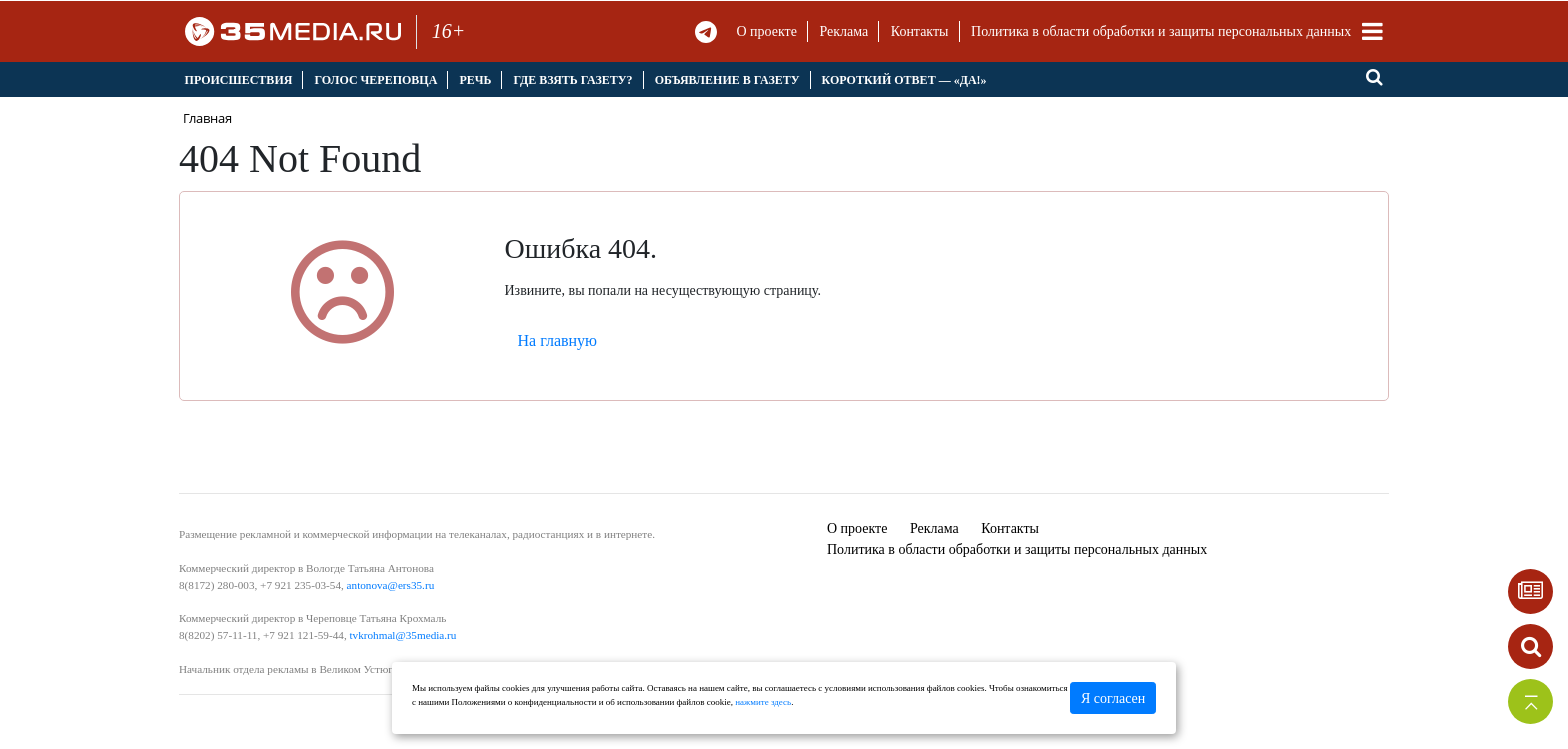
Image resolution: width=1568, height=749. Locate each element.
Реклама (843, 31)
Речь (475, 80)
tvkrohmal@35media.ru (402, 635)
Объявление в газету (727, 80)
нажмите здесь (763, 702)
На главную (558, 340)
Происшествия (239, 80)
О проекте (767, 31)
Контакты (920, 31)
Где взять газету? (572, 80)
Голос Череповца (375, 80)
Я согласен (1113, 698)
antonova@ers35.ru (391, 585)
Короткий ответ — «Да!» (904, 80)
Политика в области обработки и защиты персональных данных (1161, 31)
